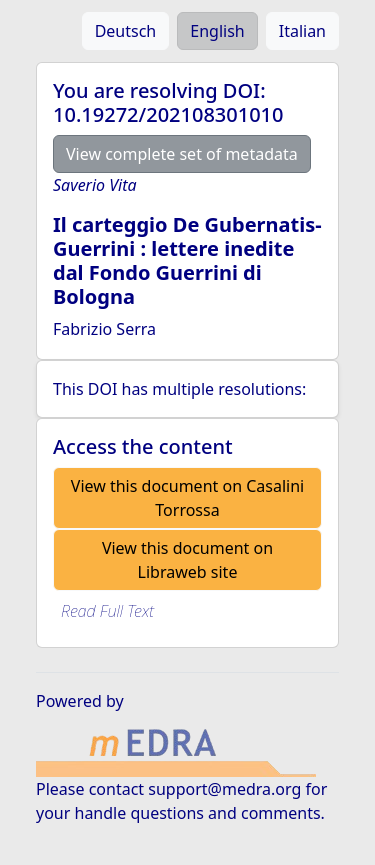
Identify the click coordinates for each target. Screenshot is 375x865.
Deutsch (126, 31)
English (217, 31)
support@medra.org (224, 789)
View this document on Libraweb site (187, 560)
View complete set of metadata (182, 154)
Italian (302, 31)
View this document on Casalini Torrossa (187, 498)
